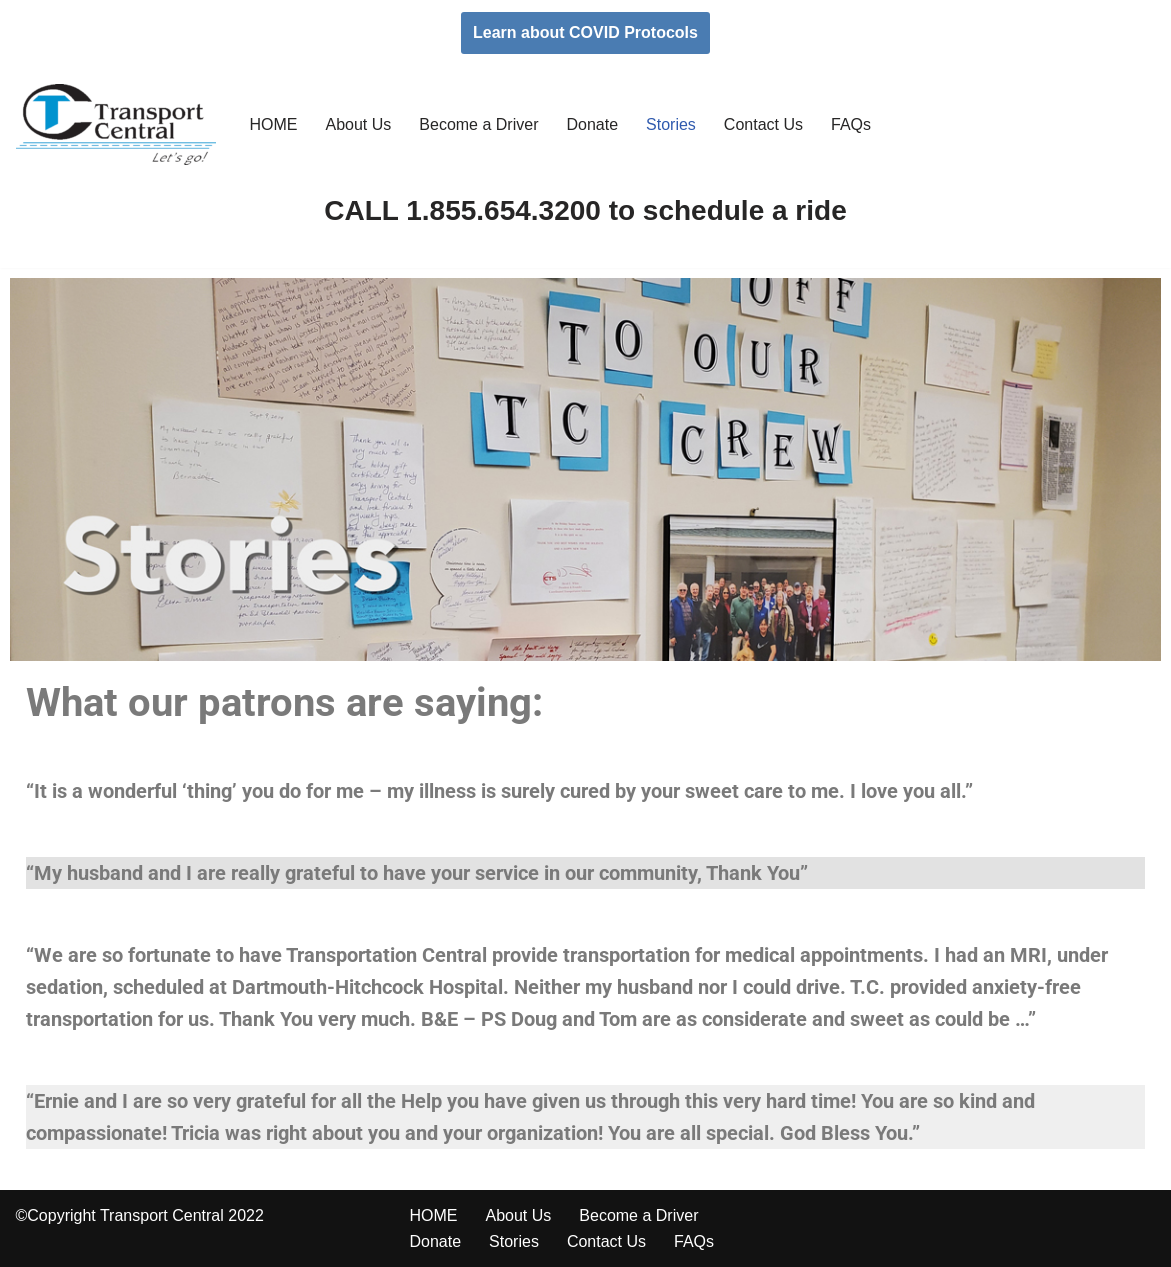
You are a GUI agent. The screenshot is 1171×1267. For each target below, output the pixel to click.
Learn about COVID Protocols (585, 32)
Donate (592, 124)
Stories (671, 124)
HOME (274, 124)
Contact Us (763, 124)
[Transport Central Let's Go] (116, 124)
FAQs (851, 124)
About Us (359, 124)
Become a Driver (478, 124)
